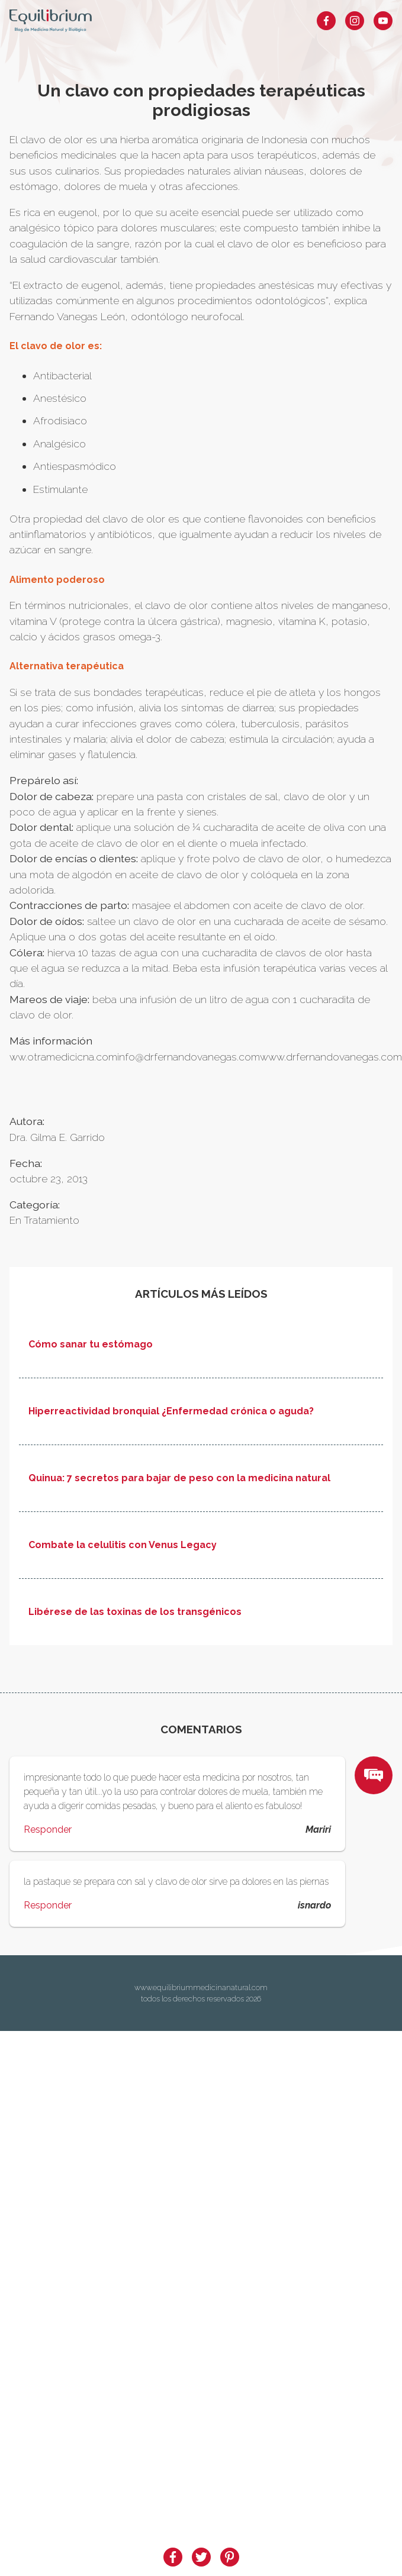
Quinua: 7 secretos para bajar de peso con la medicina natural (179, 1478)
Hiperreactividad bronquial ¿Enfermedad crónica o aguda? (171, 1411)
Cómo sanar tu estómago (90, 1344)
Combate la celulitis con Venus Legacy (122, 1545)
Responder (48, 1829)
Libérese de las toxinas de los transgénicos (135, 1612)
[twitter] (201, 2557)
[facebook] (172, 2557)
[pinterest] (229, 2557)
